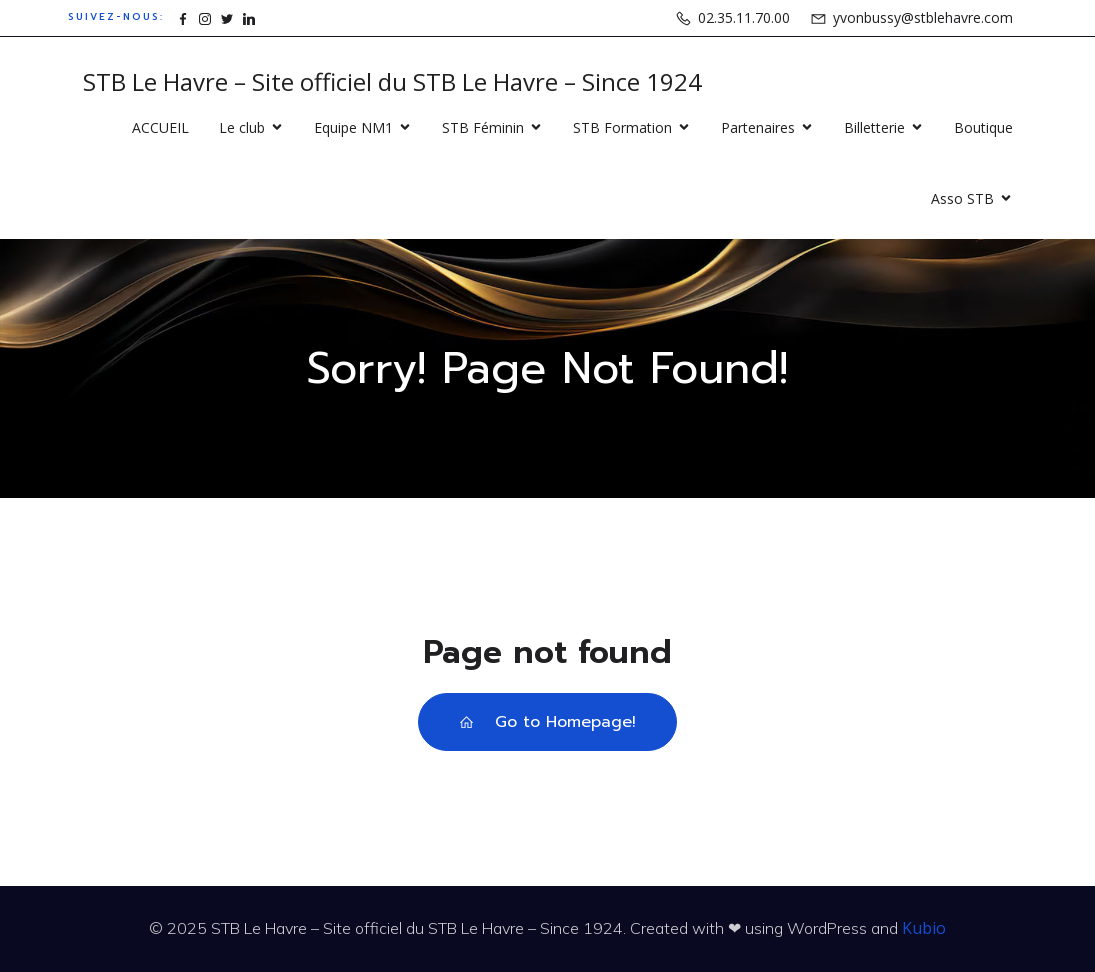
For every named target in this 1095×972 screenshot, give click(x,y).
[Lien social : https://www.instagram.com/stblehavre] (205, 17)
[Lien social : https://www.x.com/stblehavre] (227, 17)
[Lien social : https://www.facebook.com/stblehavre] (183, 17)
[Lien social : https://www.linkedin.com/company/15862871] (249, 17)
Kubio (924, 928)
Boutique (983, 127)
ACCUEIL (160, 127)
